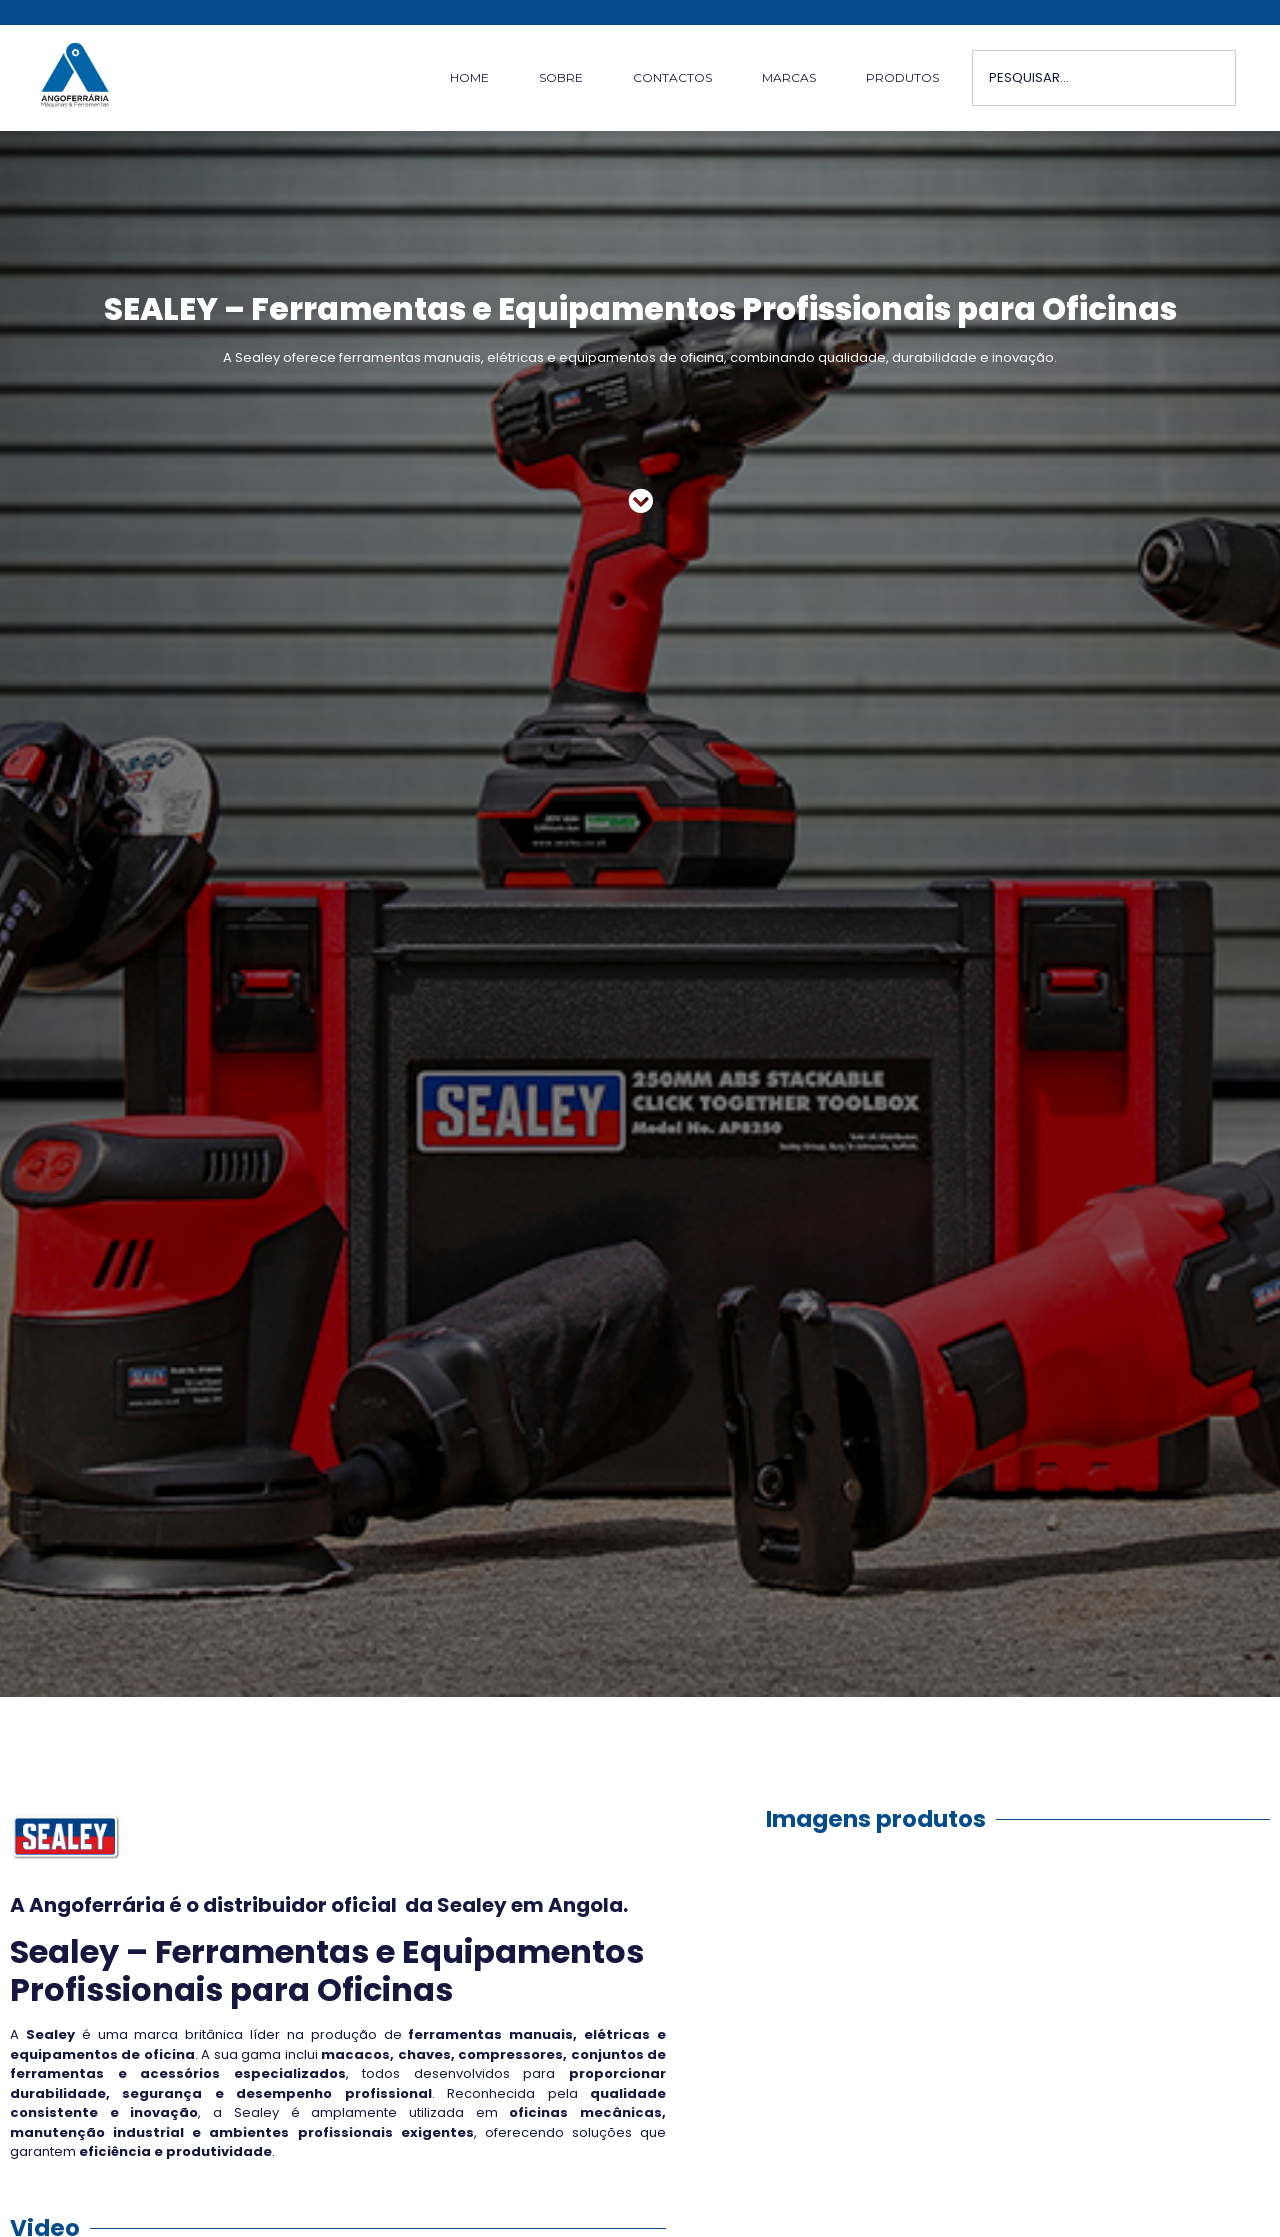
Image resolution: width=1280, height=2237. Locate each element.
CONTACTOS (672, 77)
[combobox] (1104, 78)
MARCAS (789, 77)
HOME (469, 77)
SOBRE (561, 77)
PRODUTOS (902, 77)
